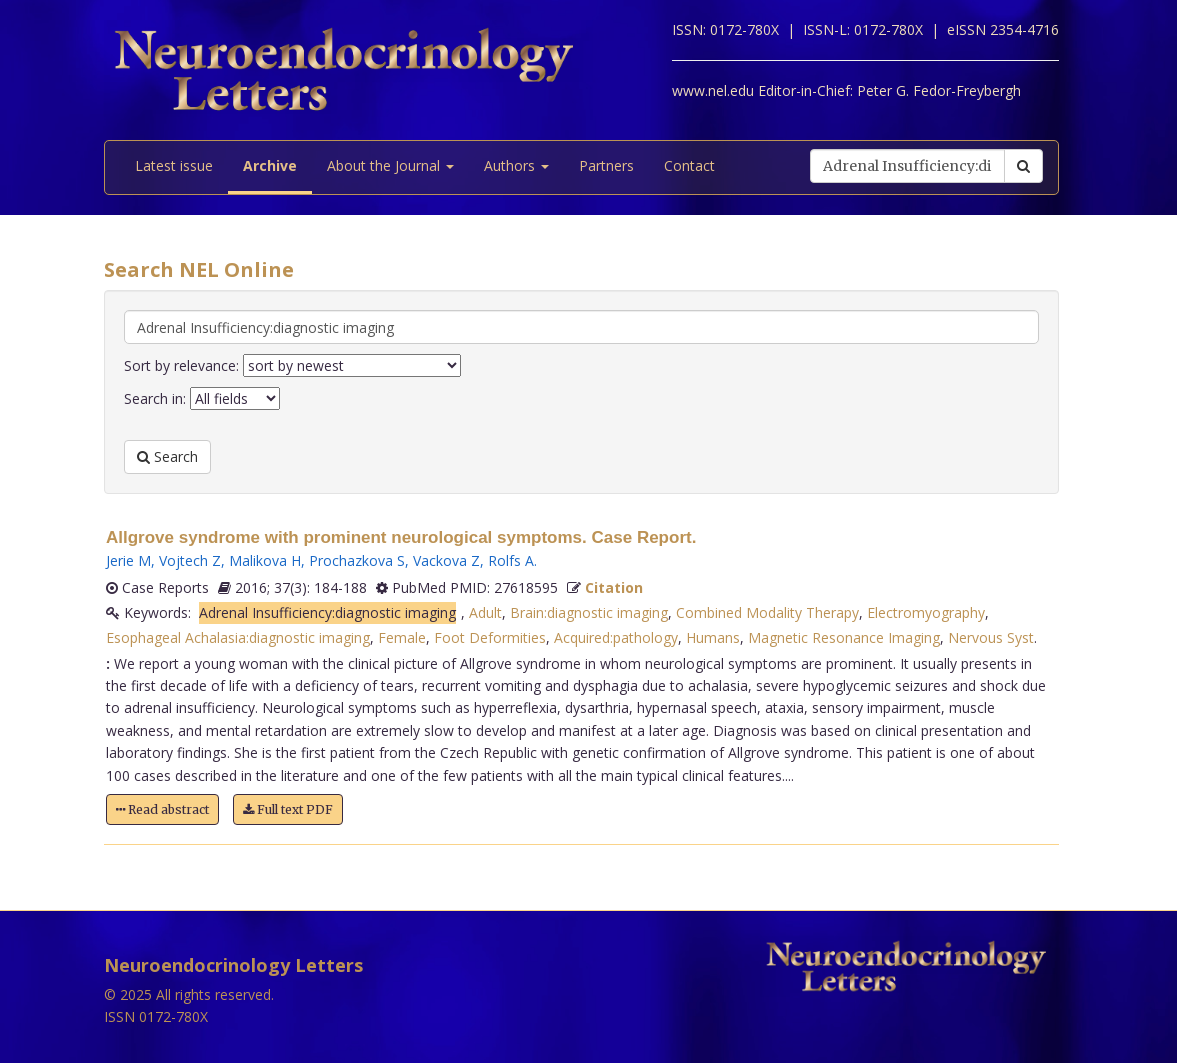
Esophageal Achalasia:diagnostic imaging (238, 637)
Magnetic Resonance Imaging (844, 637)
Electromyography (926, 612)
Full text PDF (288, 809)
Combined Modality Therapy (767, 612)
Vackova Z (446, 560)
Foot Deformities (490, 637)
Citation (614, 587)
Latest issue (174, 165)
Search (167, 456)
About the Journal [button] (390, 165)
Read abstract (162, 809)
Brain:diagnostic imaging (589, 612)
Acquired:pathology (616, 637)
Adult (485, 612)
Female (402, 637)
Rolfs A (511, 560)
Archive (270, 165)
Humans (713, 637)
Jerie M (128, 560)
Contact (689, 165)
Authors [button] (516, 165)
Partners (606, 165)
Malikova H (265, 560)
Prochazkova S (357, 560)
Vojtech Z (190, 560)
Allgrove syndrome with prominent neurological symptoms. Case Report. (401, 537)
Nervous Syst (991, 637)
